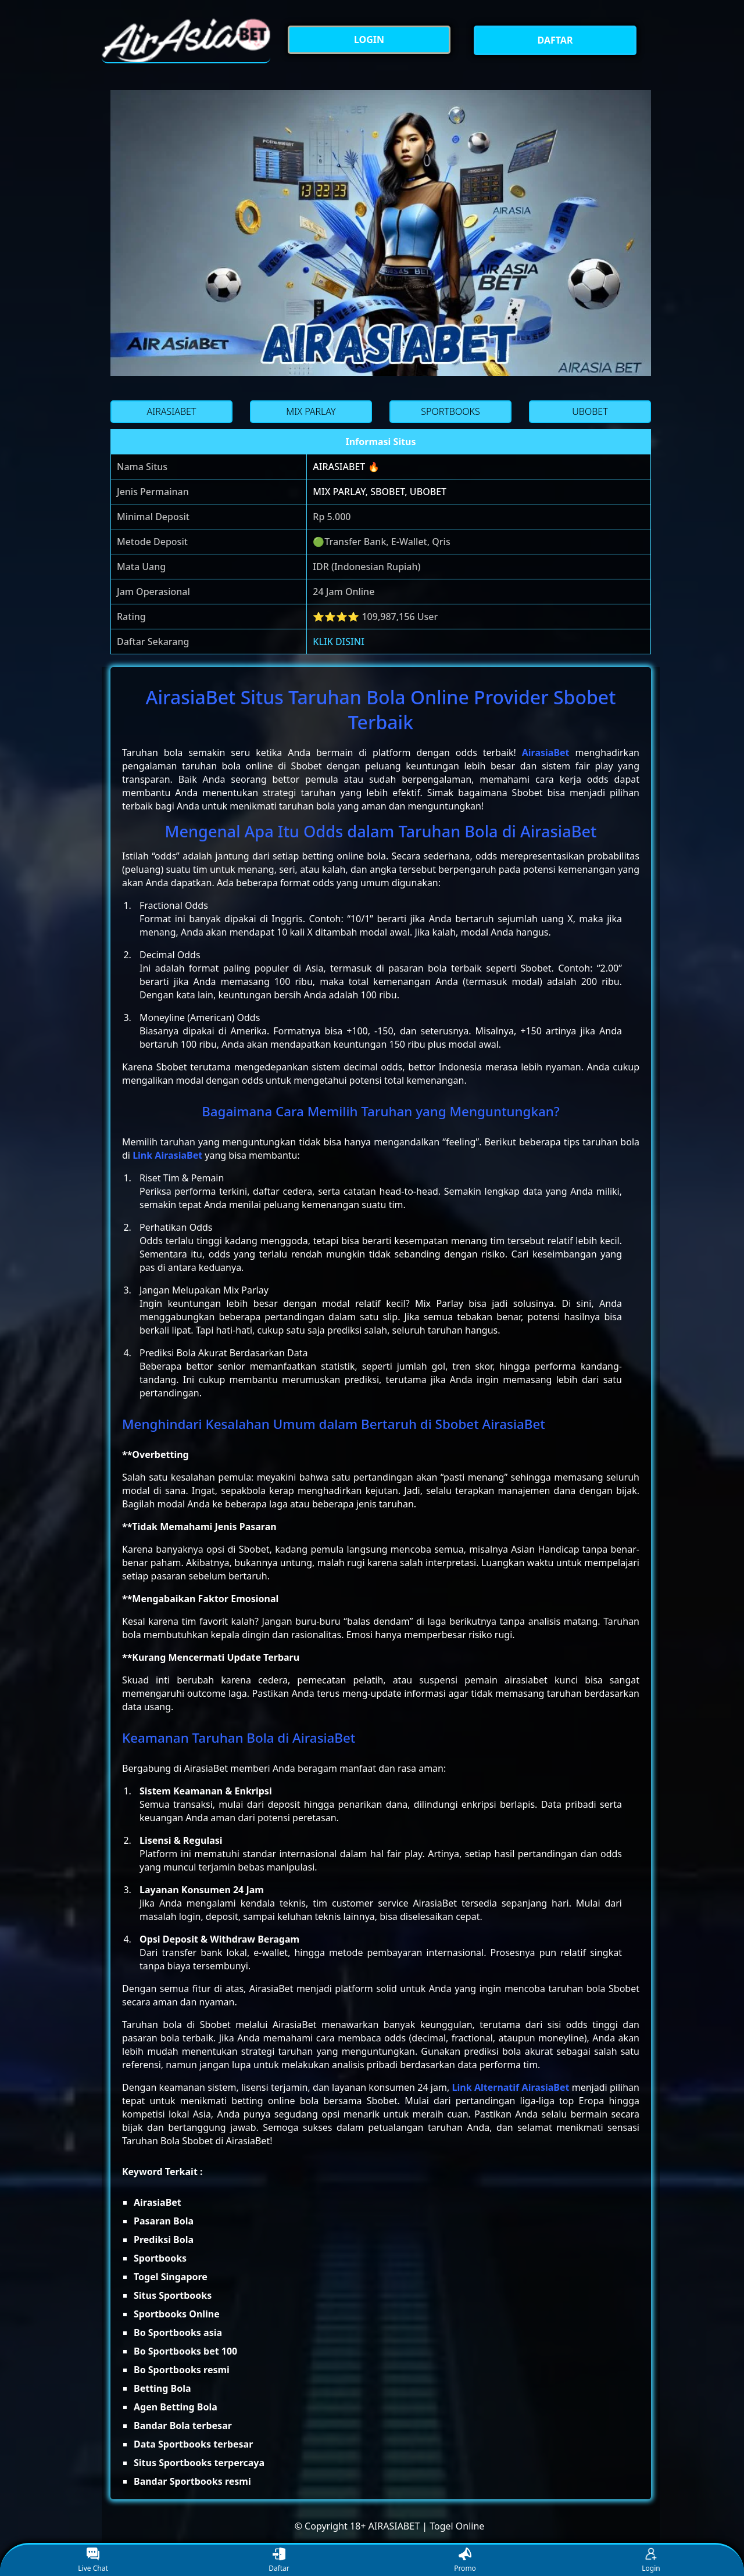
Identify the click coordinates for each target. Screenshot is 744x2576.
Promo (465, 2561)
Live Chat (93, 2561)
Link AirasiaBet (167, 1155)
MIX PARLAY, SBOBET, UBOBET (379, 491)
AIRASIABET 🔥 (346, 466)
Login (651, 2561)
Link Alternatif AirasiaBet (511, 2087)
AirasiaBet (546, 752)
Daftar (279, 2561)
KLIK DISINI (338, 641)
